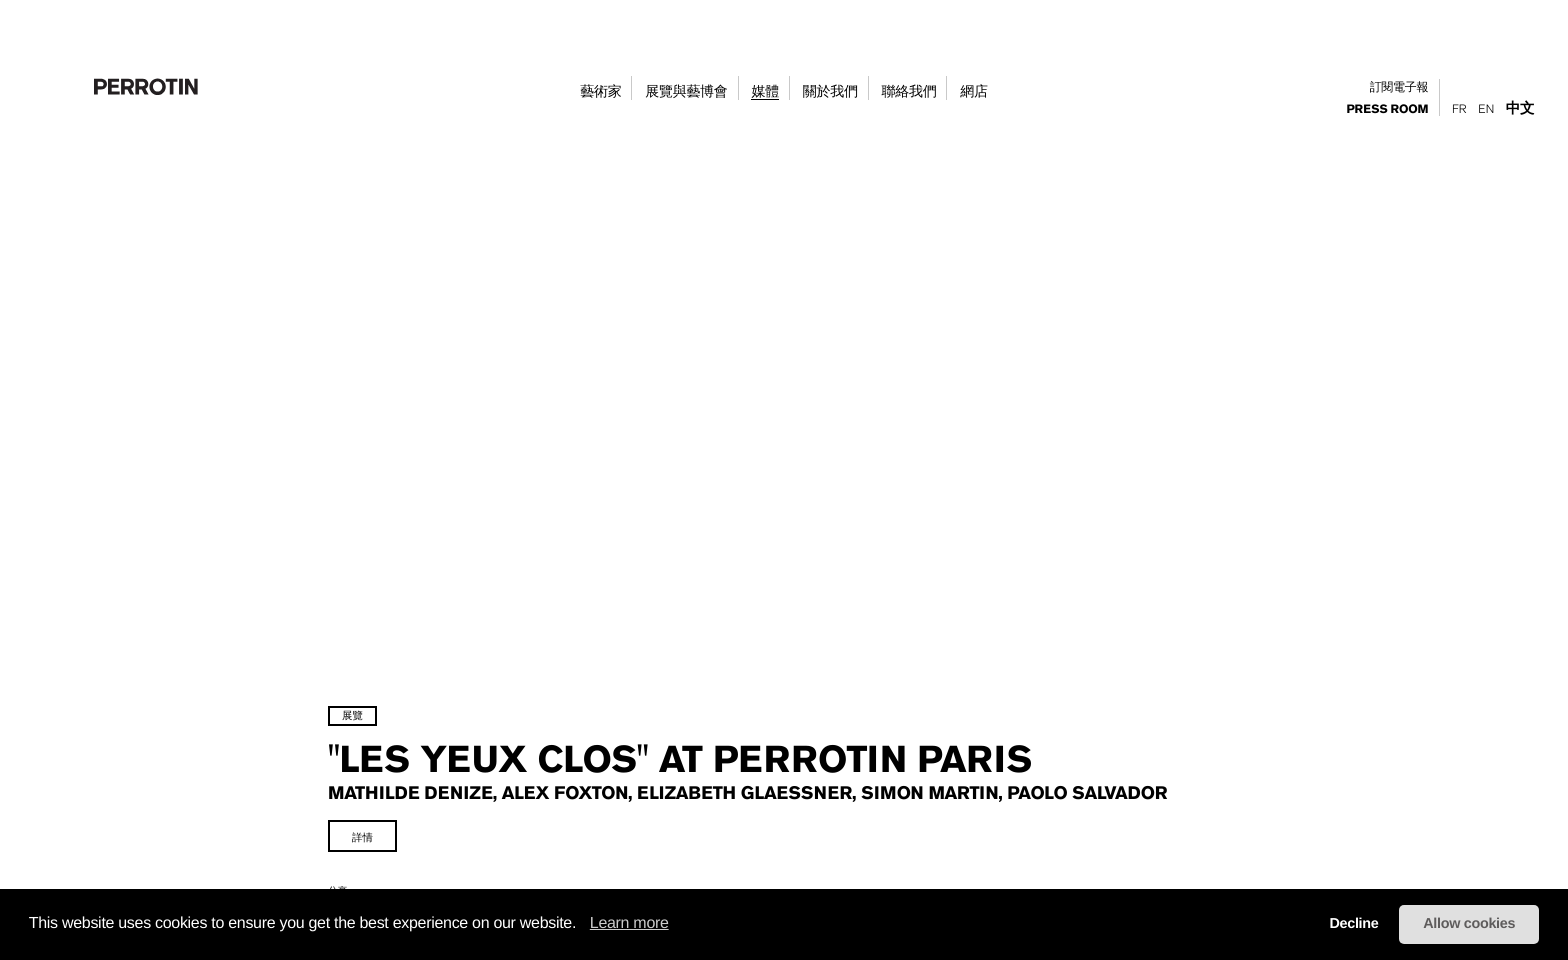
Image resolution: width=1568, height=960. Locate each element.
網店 (973, 92)
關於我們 (830, 92)
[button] (583, 925)
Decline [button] (1353, 924)
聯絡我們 (909, 92)
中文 (1520, 108)
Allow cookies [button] (1469, 924)
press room (1388, 110)
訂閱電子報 (1399, 87)
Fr (1459, 109)
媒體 (764, 92)
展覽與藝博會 (686, 92)
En (1486, 109)
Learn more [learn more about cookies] (629, 923)
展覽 (414, 647)
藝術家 (600, 92)
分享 (400, 844)
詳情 (424, 791)
